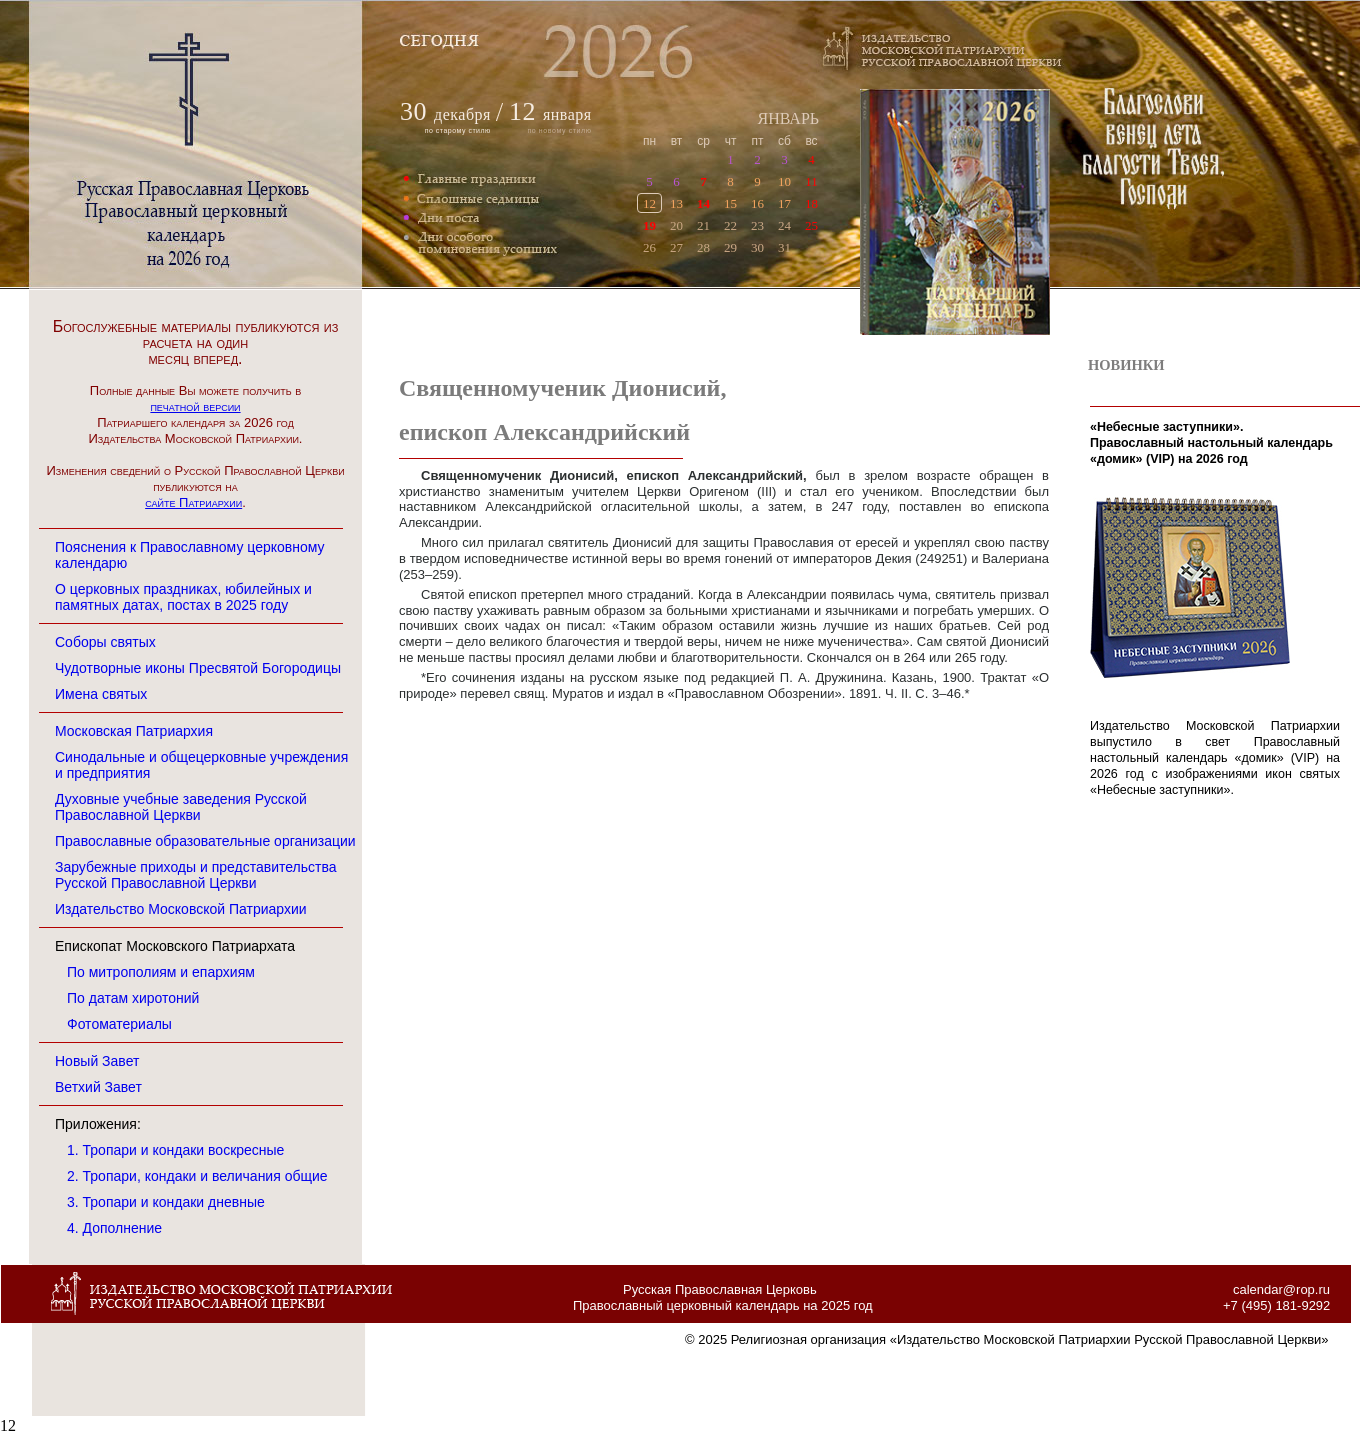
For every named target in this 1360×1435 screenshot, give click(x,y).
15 (730, 203)
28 (703, 247)
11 (811, 181)
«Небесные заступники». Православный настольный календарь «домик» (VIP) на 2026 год (1211, 443)
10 (784, 181)
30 (757, 247)
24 (784, 225)
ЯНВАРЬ (788, 118)
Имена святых (101, 694)
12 (649, 203)
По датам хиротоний (133, 998)
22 (730, 225)
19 (649, 225)
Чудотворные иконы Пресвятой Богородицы (198, 668)
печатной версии (195, 406)
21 (703, 225)
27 (676, 247)
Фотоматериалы (119, 1024)
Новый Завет (97, 1061)
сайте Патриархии (193, 502)
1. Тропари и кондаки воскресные (175, 1150)
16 (757, 203)
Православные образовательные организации (205, 841)
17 (784, 203)
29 (730, 247)
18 (811, 203)
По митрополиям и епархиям (161, 972)
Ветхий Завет (98, 1087)
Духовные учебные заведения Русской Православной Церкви (181, 807)
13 (676, 203)
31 (784, 247)
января (550, 114)
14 (703, 203)
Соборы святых (105, 642)
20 (676, 225)
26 (649, 247)
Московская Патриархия (134, 731)
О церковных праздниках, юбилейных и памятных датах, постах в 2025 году (183, 597)
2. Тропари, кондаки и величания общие (197, 1176)
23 (757, 225)
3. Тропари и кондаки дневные (166, 1202)
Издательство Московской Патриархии (181, 909)
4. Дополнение (114, 1228)
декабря (462, 114)
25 (811, 225)
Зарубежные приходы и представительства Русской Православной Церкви (196, 875)
